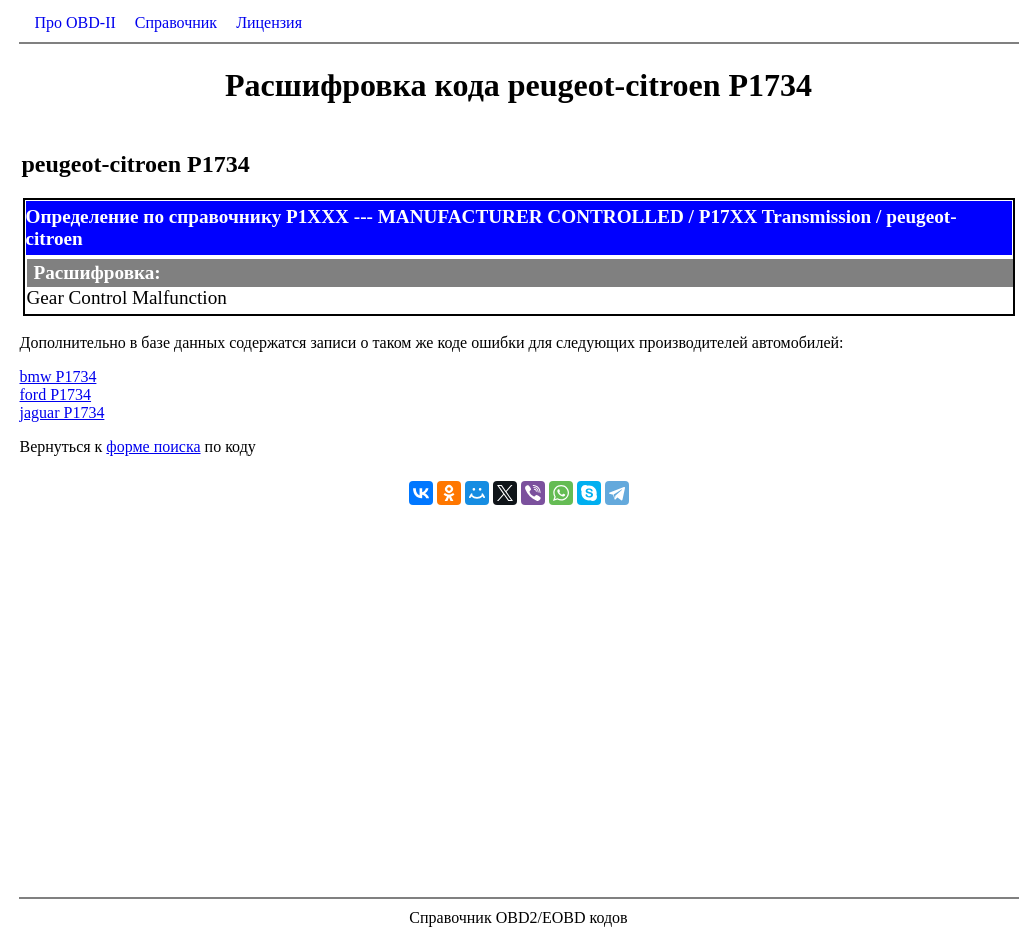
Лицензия (269, 22)
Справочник (176, 22)
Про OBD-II (75, 22)
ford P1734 (56, 394)
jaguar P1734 (62, 412)
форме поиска (153, 446)
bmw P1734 (58, 376)
